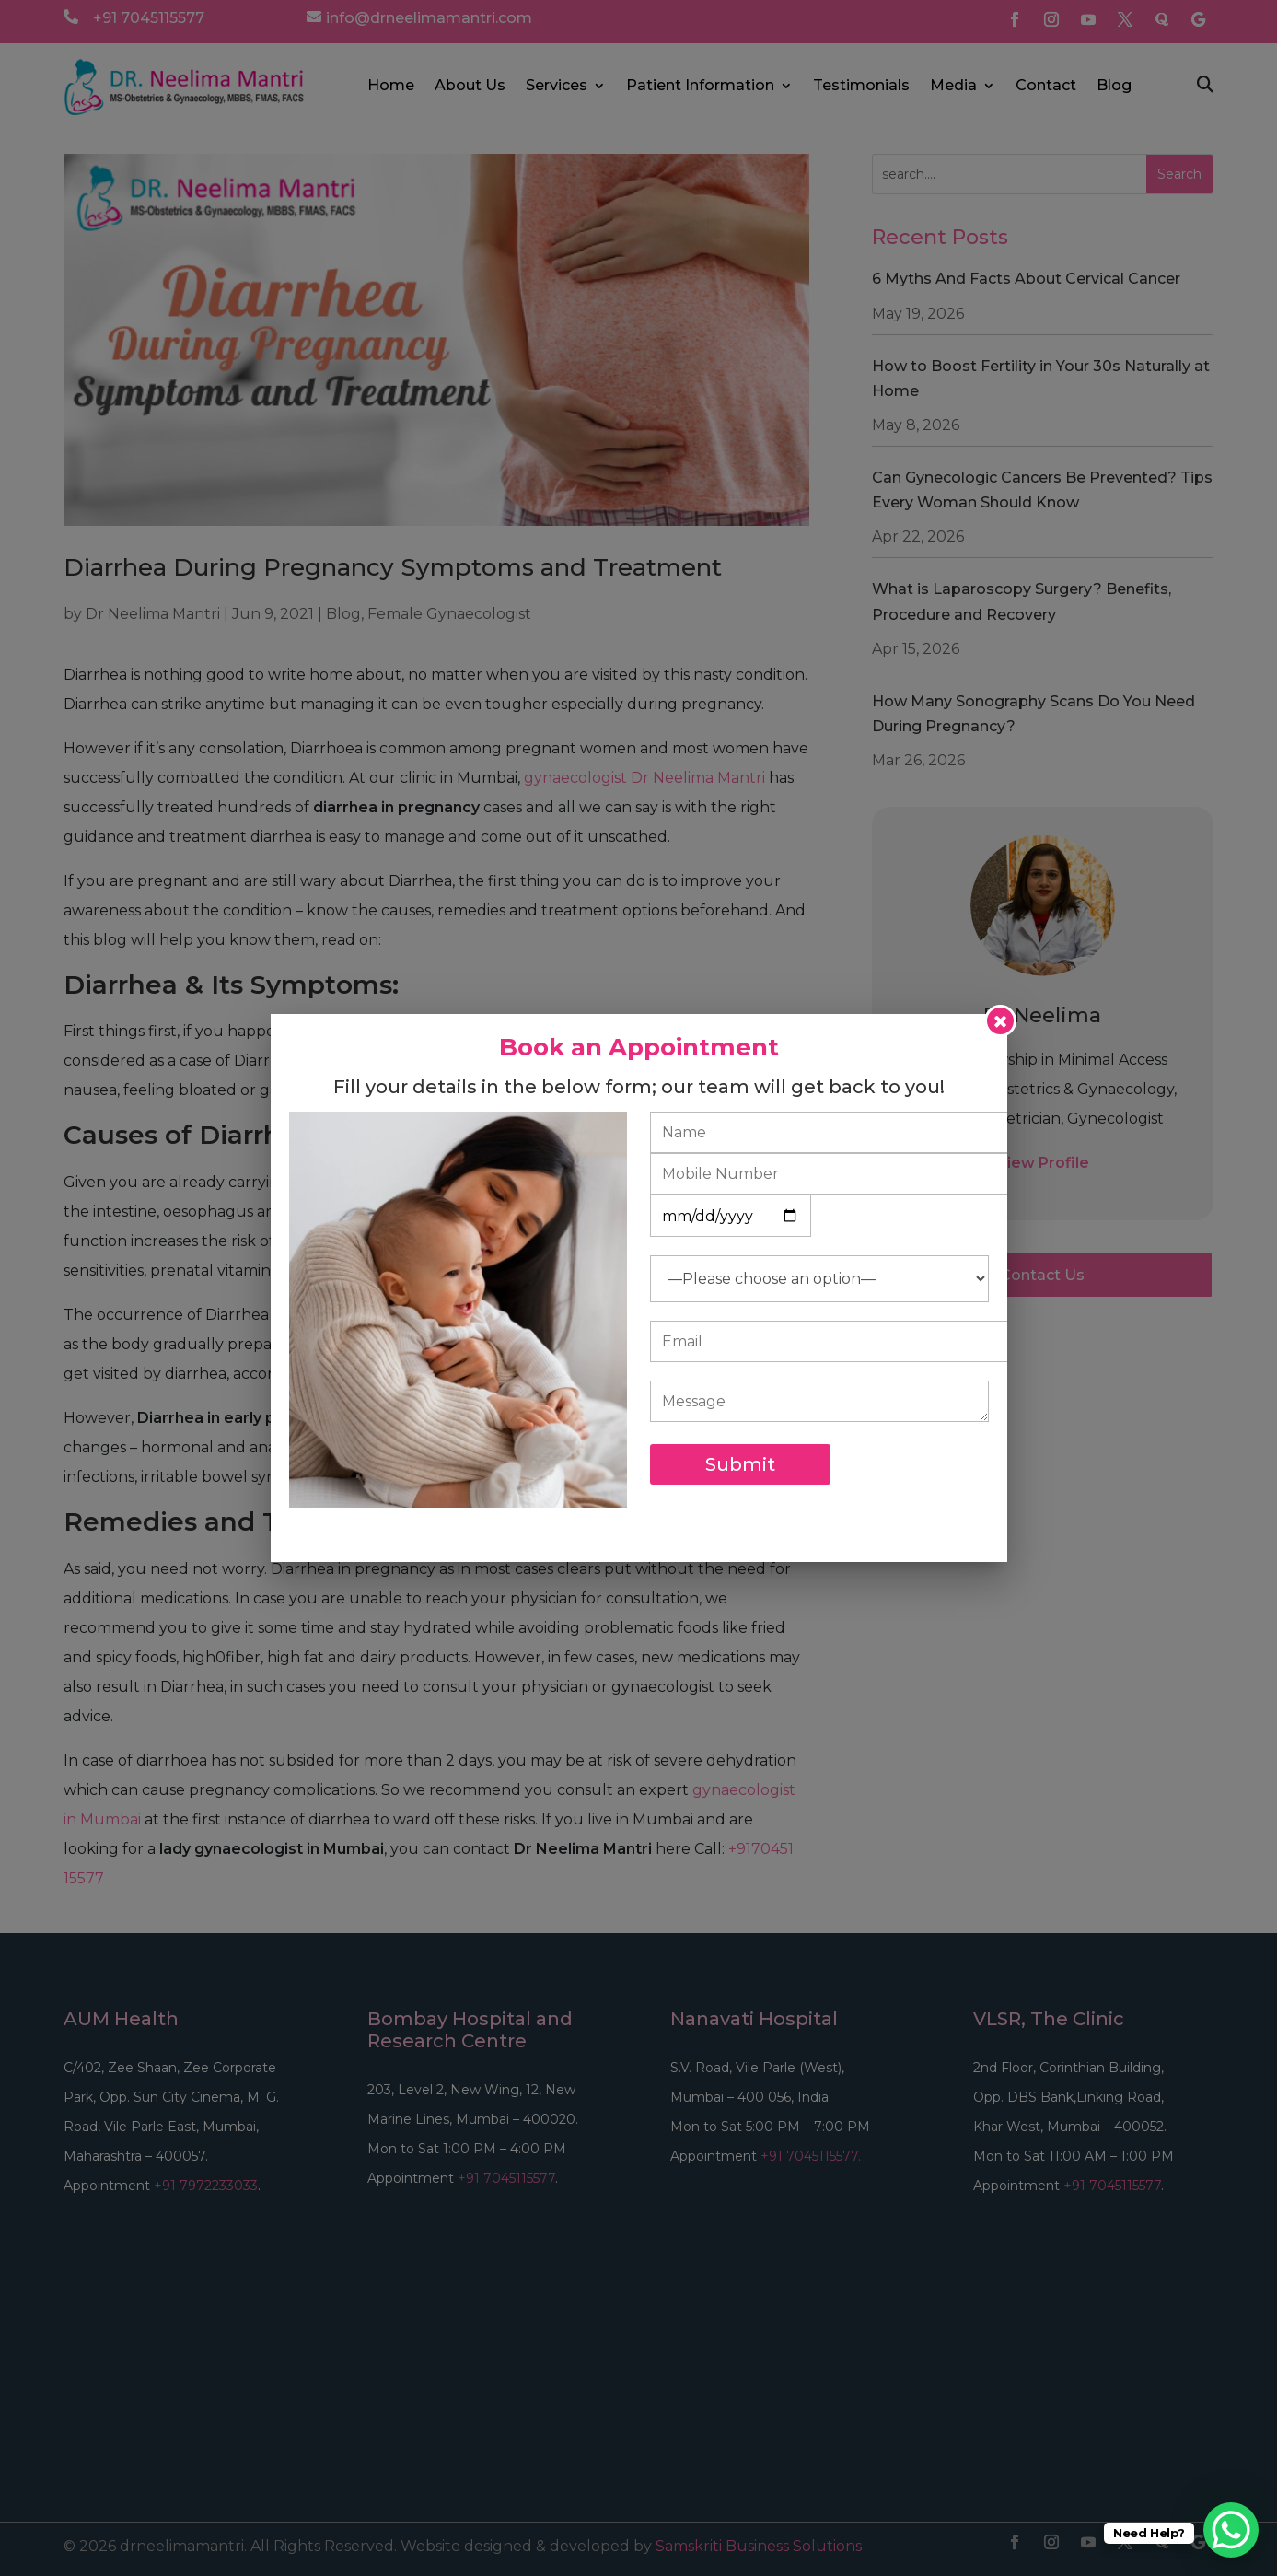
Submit (740, 1464)
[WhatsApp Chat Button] (1231, 2530)
